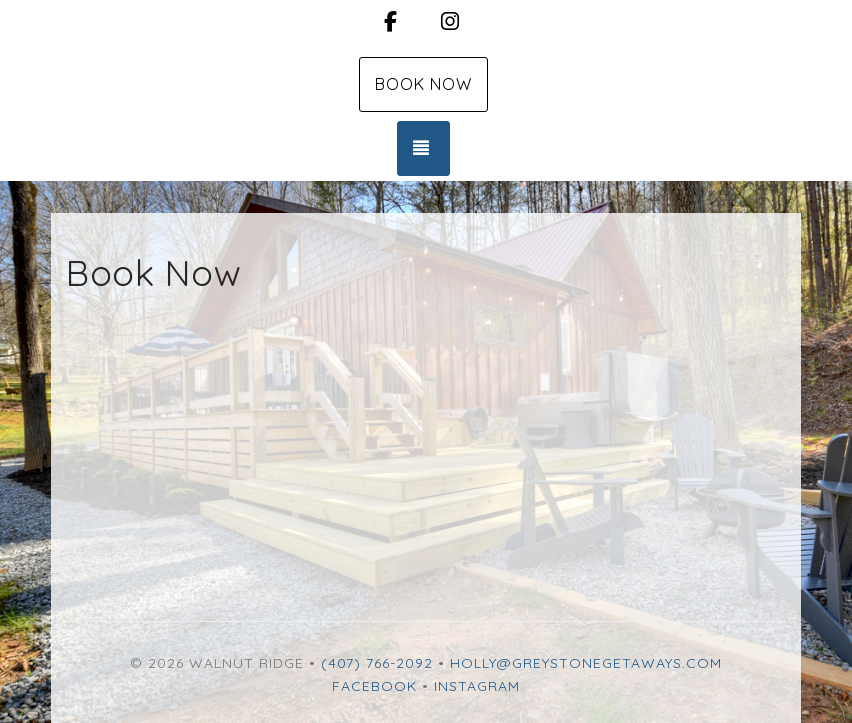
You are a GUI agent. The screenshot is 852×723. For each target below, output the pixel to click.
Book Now (423, 84)
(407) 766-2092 (377, 663)
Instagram (477, 686)
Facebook (374, 686)
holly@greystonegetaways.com (586, 663)
